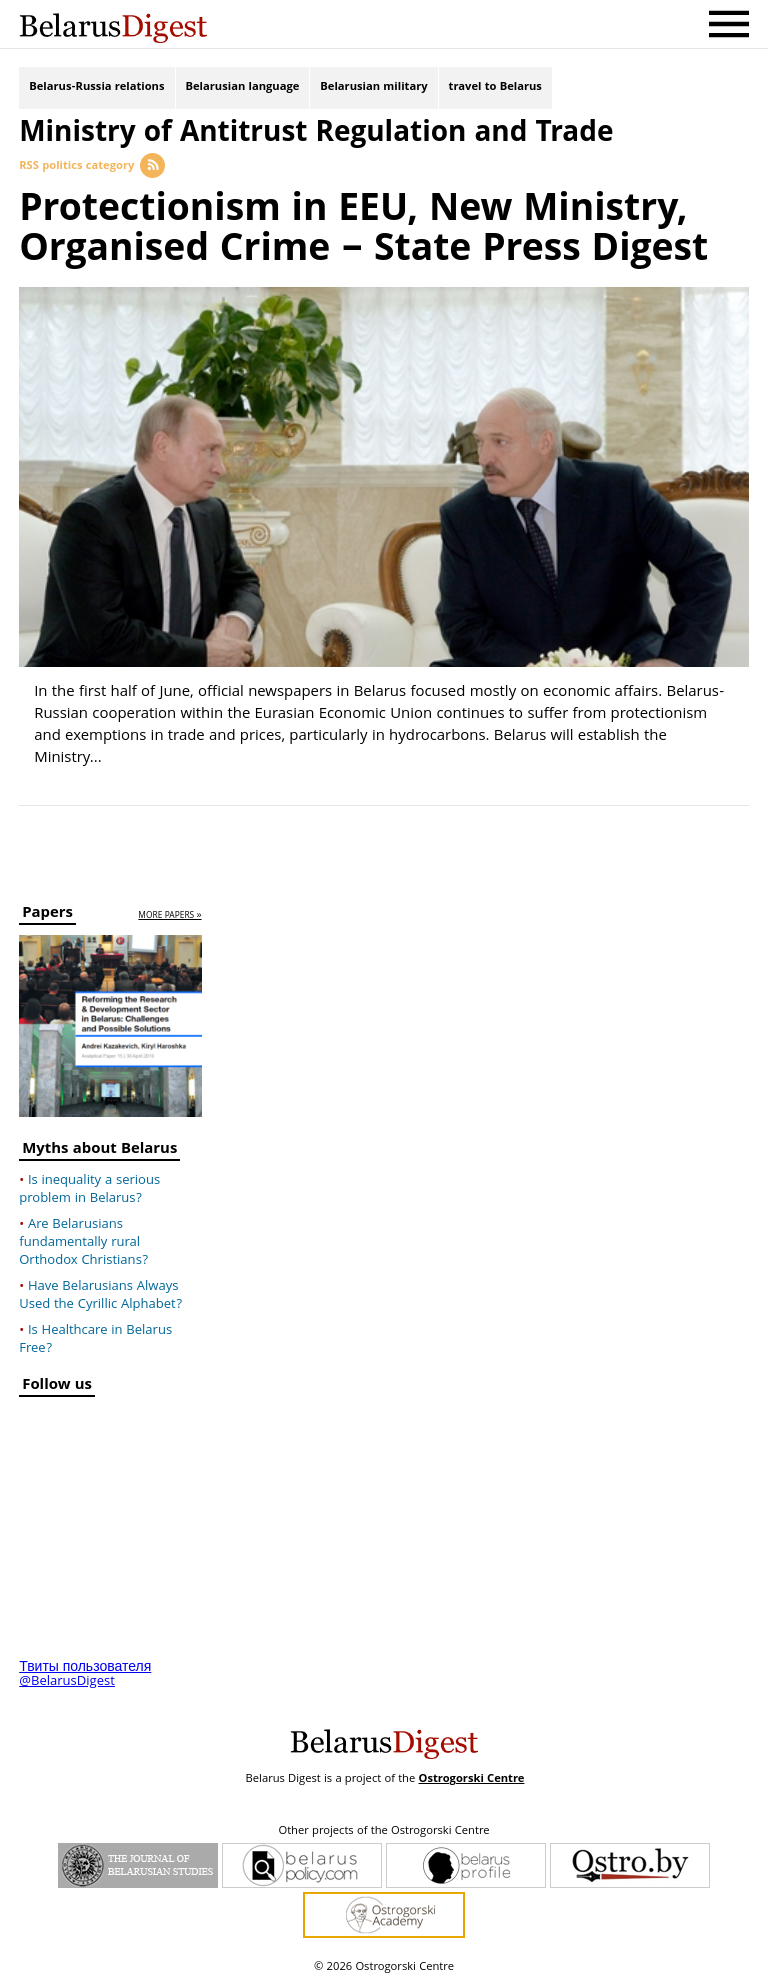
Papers (47, 915)
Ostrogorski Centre (471, 1779)
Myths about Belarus (99, 1151)
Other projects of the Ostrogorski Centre (383, 1832)
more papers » (169, 916)
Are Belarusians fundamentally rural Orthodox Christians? (83, 1243)
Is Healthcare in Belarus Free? (95, 1340)
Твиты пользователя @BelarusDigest (85, 1675)
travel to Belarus (495, 87)
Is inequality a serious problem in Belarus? (89, 1190)
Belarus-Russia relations (96, 87)
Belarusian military (373, 87)
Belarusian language (243, 87)
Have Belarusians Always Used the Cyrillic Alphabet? (100, 1296)
